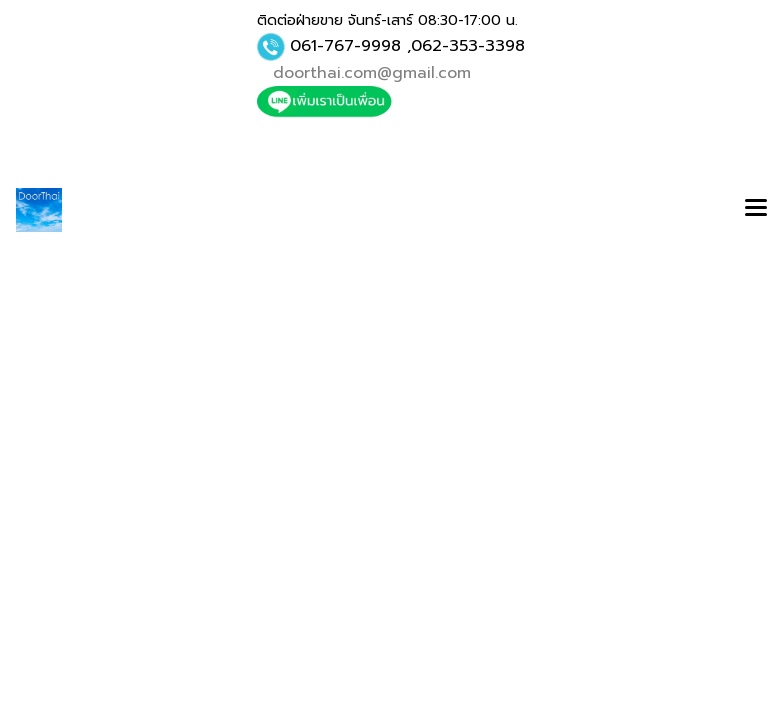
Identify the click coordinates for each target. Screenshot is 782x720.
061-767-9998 (345, 46)
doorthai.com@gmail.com (372, 73)
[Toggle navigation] (756, 210)
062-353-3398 (468, 46)
